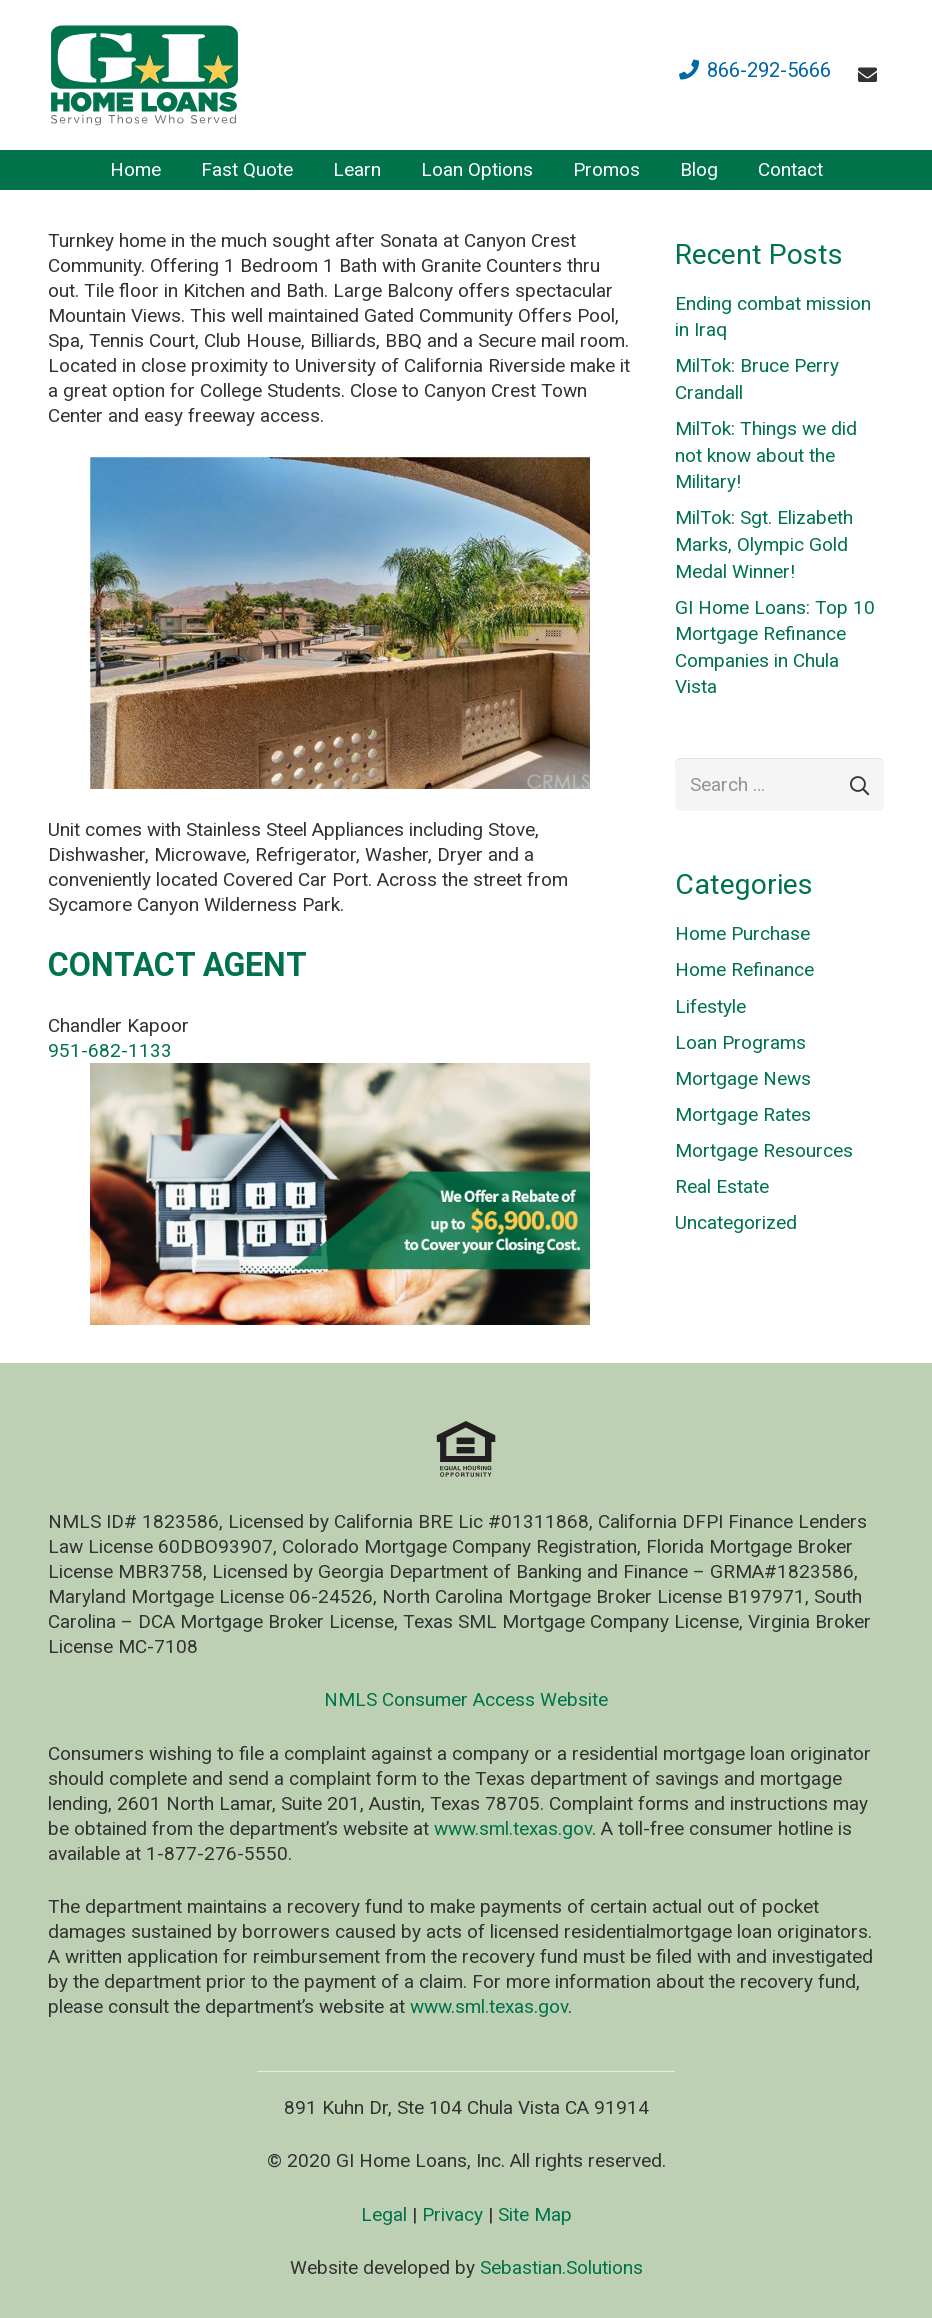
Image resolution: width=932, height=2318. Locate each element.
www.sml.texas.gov (513, 1828)
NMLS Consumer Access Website (466, 1699)
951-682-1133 (110, 1050)
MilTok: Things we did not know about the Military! (766, 455)
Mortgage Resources (764, 1150)
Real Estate (722, 1186)
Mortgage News (743, 1078)
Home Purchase (742, 933)
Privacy (452, 2214)
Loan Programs (740, 1042)
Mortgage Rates (743, 1114)
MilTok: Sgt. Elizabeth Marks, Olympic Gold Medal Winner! (764, 544)
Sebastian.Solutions (561, 2267)
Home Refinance (744, 969)
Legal (384, 2214)
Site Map (535, 2214)
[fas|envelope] (871, 74)
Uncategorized (736, 1222)
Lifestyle (710, 1006)
